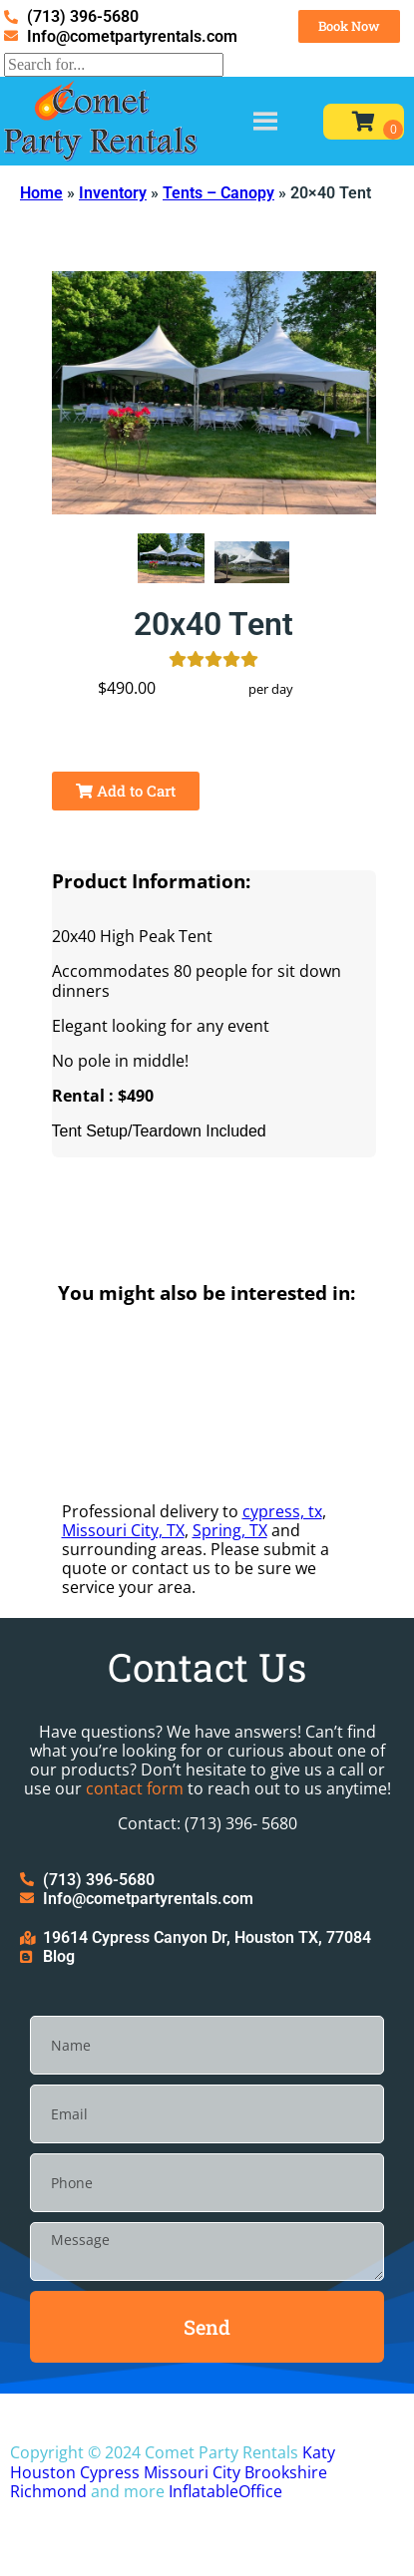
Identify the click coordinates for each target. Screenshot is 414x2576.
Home (41, 192)
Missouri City (192, 2472)
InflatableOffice (225, 2491)
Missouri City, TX (123, 1530)
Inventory (113, 192)
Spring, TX (230, 1530)
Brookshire (285, 2472)
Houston (43, 2472)
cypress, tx (282, 1511)
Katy (318, 2452)
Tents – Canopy (218, 192)
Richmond (48, 2491)
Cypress (110, 2472)
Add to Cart (126, 791)
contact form (135, 1788)
